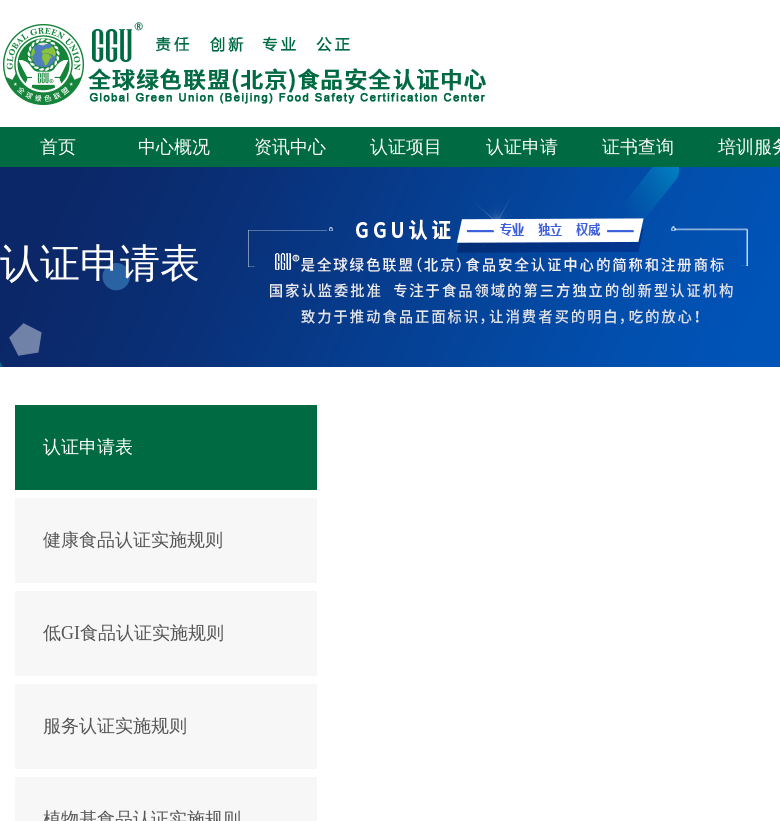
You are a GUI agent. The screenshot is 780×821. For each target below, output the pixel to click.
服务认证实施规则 (115, 726)
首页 (58, 147)
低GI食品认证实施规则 (133, 633)
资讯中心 (290, 147)
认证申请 (522, 147)
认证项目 (406, 147)
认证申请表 (88, 447)
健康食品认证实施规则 (133, 540)
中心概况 (174, 147)
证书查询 (638, 147)
